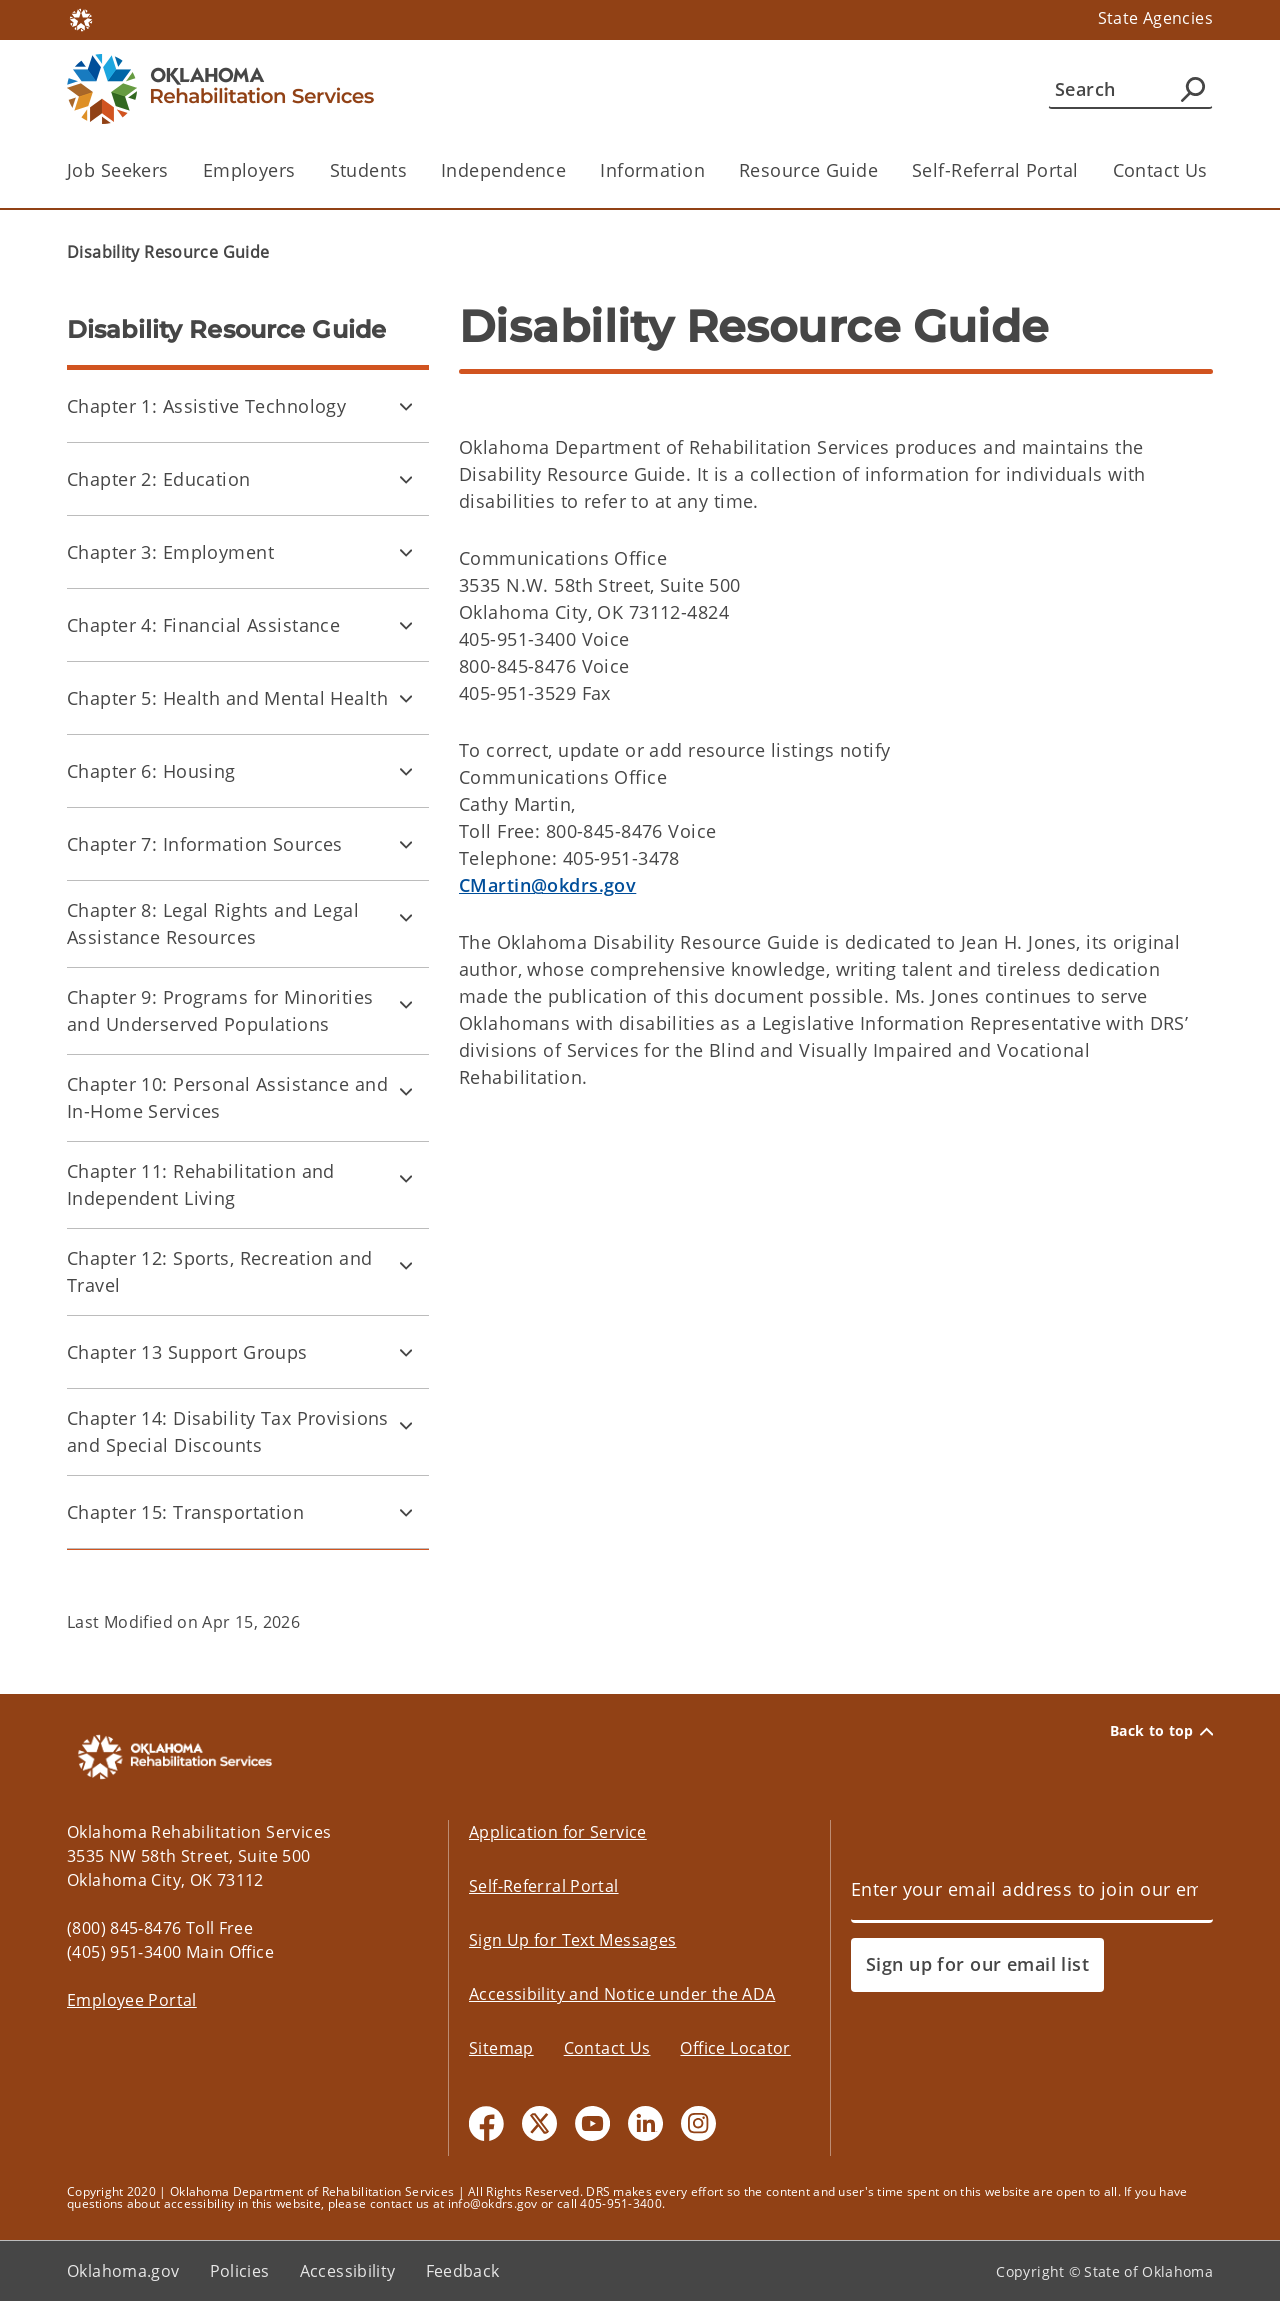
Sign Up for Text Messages (573, 1940)
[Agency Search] (1193, 89)
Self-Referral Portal (995, 170)
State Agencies (1155, 18)
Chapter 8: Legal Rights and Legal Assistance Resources (213, 923)
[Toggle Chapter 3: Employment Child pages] (406, 552)
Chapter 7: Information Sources (205, 844)
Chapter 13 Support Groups (187, 1352)
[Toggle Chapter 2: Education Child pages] (406, 479)
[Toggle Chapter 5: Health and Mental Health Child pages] (406, 698)
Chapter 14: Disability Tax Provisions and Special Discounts (228, 1431)
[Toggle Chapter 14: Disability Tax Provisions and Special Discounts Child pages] (406, 1425)
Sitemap (501, 2048)
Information (652, 170)
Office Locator (735, 2048)
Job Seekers (118, 170)
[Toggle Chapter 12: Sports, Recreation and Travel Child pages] (406, 1265)
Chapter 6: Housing (151, 771)
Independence (503, 170)
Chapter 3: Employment (170, 552)
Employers (249, 170)
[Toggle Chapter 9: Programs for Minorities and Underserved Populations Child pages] (406, 1004)
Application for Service (558, 1832)
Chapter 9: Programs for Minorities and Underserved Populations (220, 1010)
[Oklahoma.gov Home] (81, 18)
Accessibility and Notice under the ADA (622, 1994)
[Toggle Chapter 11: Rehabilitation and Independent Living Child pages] (406, 1178)
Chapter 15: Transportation (185, 1512)
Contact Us (1160, 170)
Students (368, 170)
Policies (240, 2271)
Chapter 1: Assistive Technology (206, 406)
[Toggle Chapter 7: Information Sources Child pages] (406, 844)
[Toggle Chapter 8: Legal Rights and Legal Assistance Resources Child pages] (406, 917)
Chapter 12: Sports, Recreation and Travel (220, 1271)
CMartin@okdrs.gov (547, 885)
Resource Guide (808, 170)
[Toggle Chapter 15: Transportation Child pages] (406, 1512)
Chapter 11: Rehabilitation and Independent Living (201, 1184)
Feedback (463, 2271)
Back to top (1161, 1731)
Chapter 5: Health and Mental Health (227, 698)
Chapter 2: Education (159, 479)
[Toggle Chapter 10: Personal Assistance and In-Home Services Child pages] (406, 1091)
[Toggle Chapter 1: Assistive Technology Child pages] (406, 406)
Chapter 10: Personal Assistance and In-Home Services (227, 1097)
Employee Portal (132, 2000)
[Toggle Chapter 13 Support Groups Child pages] (406, 1352)
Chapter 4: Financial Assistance (203, 625)
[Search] (1130, 89)
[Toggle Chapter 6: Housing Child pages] (406, 771)
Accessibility (348, 2271)
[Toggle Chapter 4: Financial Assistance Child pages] (406, 625)
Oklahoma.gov (123, 2271)
